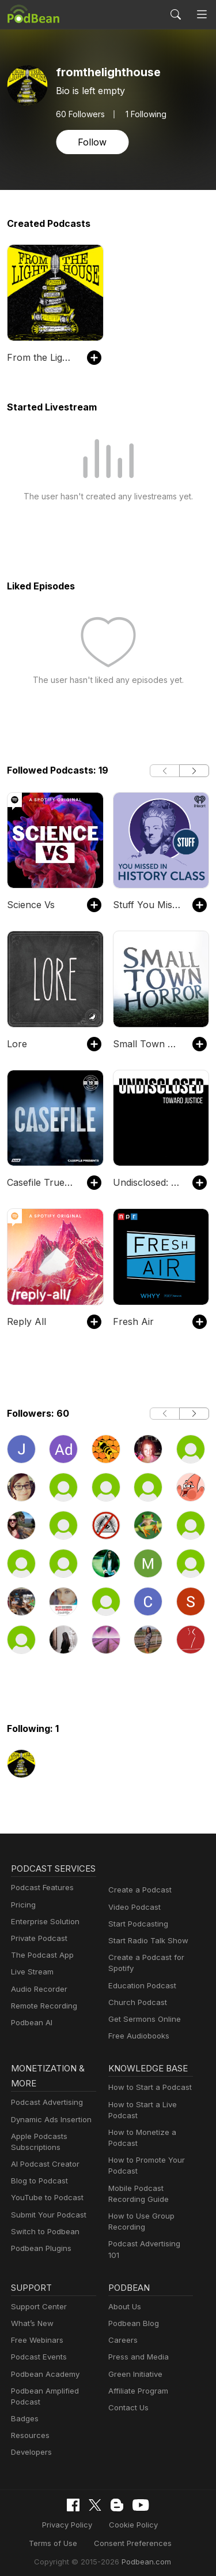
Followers (78, 114)
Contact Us (127, 2402)
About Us (123, 2301)
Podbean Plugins (40, 2250)
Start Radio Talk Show (145, 1940)
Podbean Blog (132, 2318)
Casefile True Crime (41, 1182)
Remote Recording (42, 2021)
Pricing (22, 1920)
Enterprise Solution (43, 1936)
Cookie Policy (101, 2519)
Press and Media (136, 2352)
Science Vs (30, 904)
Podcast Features (40, 1902)
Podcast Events (37, 2352)
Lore (16, 1043)
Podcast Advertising (44, 2104)
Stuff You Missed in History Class (147, 904)
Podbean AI (30, 2037)
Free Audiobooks (136, 2036)
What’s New (31, 2318)
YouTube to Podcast (45, 2199)
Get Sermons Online (142, 2019)
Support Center (36, 2301)
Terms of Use (163, 2519)
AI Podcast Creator (43, 2165)
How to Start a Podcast (147, 2089)
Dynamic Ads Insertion (48, 2120)
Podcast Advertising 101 (149, 2245)
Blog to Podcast (37, 2182)
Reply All (25, 1321)
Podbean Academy (43, 2369)
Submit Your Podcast (46, 2216)
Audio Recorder (37, 2004)
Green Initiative (134, 2369)
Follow (91, 142)
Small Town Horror (147, 1043)
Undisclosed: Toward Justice (147, 1182)
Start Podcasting (136, 1924)
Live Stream (31, 1987)
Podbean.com (142, 2555)
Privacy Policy (39, 2519)
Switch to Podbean (42, 2233)
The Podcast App (40, 1970)
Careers (121, 2335)
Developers (30, 2447)
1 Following (142, 114)
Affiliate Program (136, 2385)
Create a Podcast (137, 1890)
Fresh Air (131, 1321)
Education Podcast (140, 1985)
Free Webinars (35, 2335)
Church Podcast (135, 2002)
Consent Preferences (100, 2537)
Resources (29, 2430)
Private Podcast (37, 1953)
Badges (24, 2413)
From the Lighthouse (41, 357)
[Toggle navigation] (202, 14)
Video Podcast (132, 1907)
